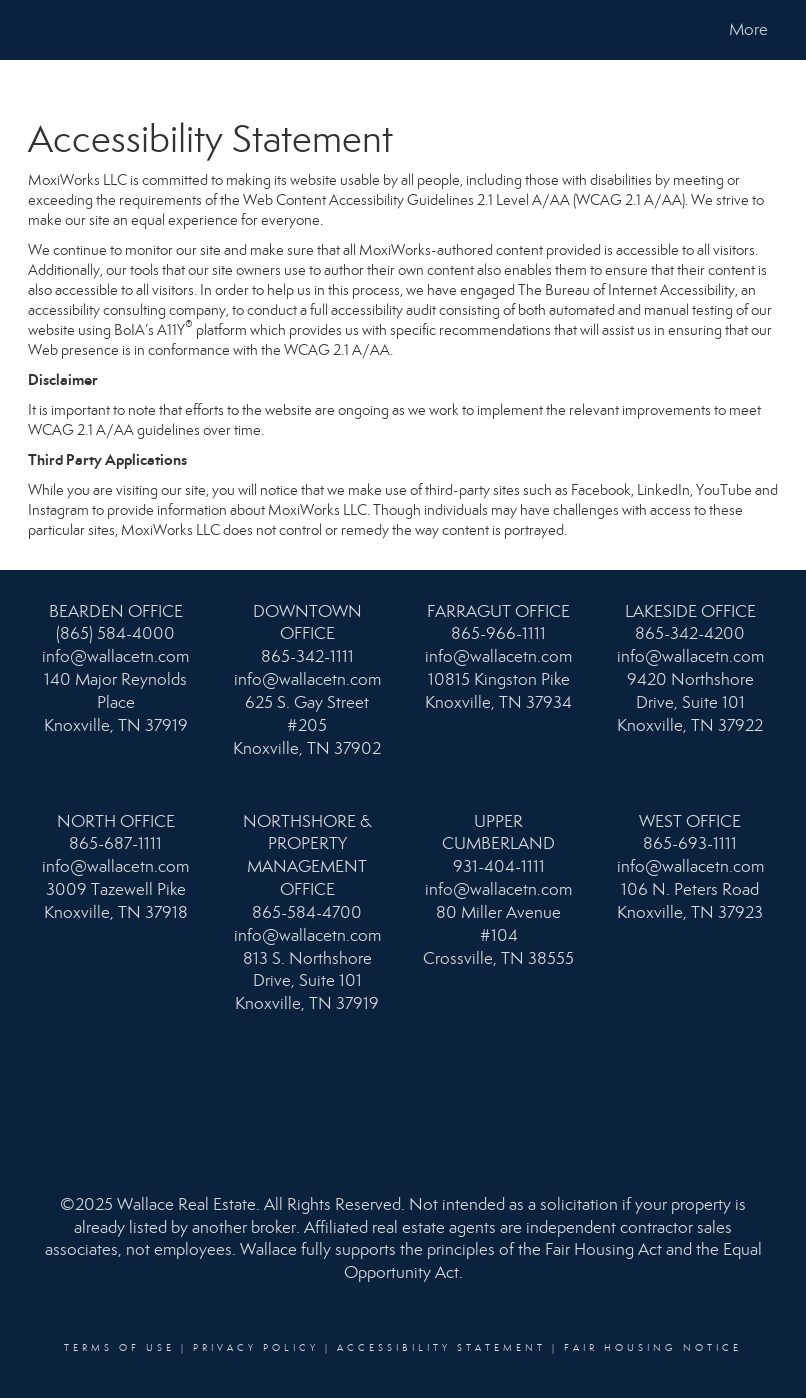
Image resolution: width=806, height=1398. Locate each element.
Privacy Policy (256, 1348)
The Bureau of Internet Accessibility (626, 290)
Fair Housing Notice (653, 1348)
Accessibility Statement (441, 1348)
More (748, 29)
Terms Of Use (119, 1348)
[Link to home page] (38, 30)
